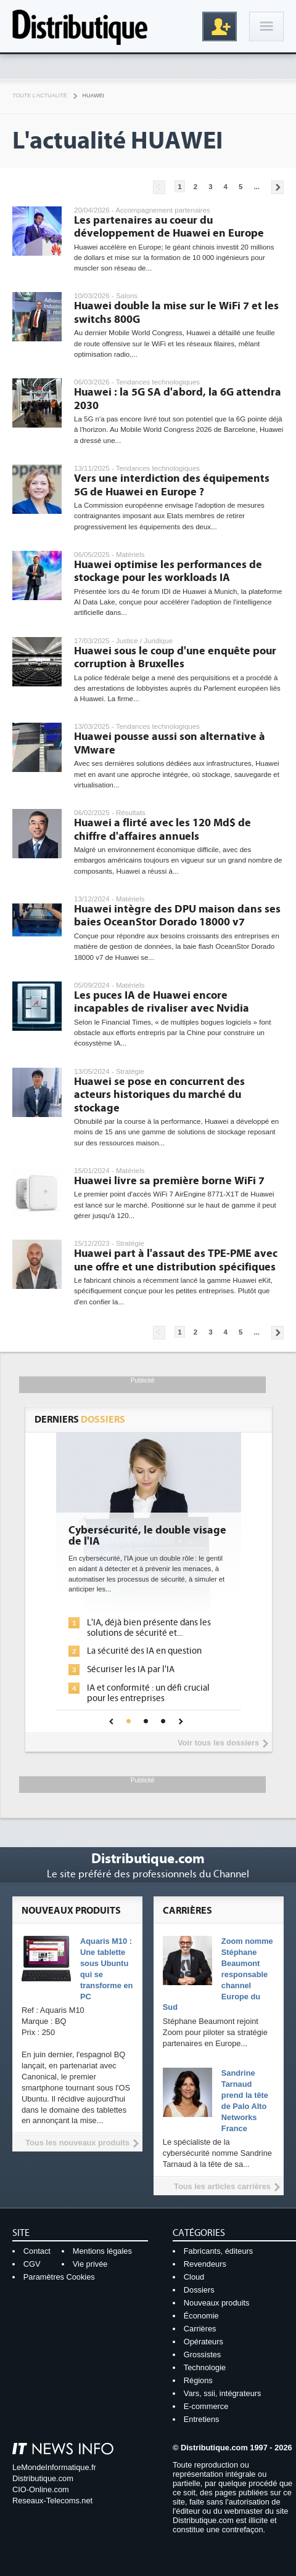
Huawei (93, 95)
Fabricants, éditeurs (218, 2251)
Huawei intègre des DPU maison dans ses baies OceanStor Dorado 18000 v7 (177, 916)
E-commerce (206, 2406)
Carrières (200, 2328)
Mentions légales (102, 2251)
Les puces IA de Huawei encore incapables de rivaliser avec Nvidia (161, 1002)
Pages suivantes (277, 187)
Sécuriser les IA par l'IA (131, 1669)
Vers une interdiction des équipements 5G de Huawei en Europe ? (171, 485)
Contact (37, 2251)
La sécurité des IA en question (144, 1651)
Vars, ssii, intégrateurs (222, 2393)
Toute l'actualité (39, 95)
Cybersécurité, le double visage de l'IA (147, 1536)
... (256, 186)
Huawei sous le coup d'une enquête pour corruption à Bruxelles (175, 657)
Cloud (194, 2276)
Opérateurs (203, 2341)
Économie (201, 2315)
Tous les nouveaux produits (77, 2142)
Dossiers (199, 2289)
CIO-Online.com (40, 2489)
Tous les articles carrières (222, 2186)
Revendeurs (205, 2264)
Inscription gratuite (219, 26)
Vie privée (90, 2264)
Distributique (80, 26)
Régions (198, 2380)
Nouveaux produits (217, 2302)
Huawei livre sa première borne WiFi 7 (169, 1180)
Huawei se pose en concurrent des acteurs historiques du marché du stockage (159, 1095)
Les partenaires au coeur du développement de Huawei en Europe (169, 227)
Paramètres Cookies (59, 2276)
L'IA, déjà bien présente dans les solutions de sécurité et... (149, 1627)
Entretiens (202, 2419)
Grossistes (202, 2354)
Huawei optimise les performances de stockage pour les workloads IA (168, 571)
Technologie (205, 2367)
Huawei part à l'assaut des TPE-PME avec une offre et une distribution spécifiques (176, 1260)
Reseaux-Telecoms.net (52, 2500)
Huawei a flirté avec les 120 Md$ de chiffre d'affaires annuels (162, 829)
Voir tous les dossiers (218, 1742)
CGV (32, 2264)
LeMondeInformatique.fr (54, 2467)
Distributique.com (42, 2478)
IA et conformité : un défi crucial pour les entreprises (148, 1693)
